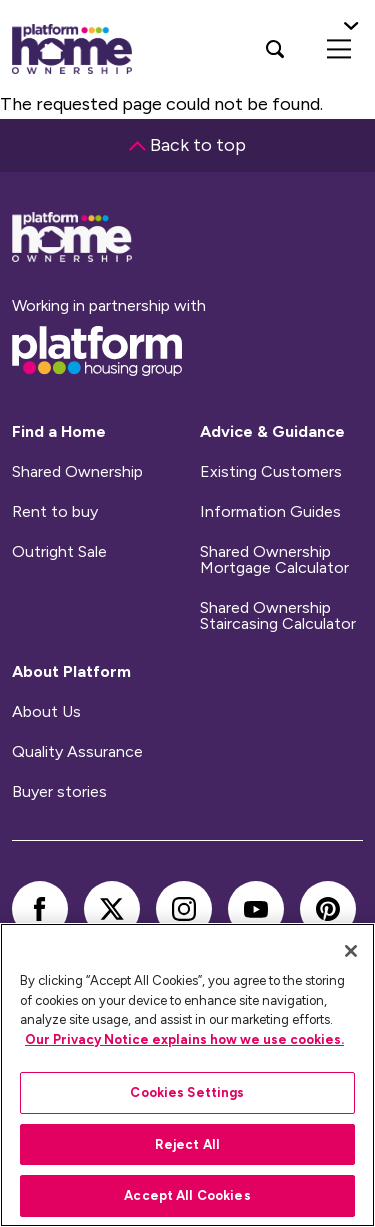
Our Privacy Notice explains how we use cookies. (184, 1039)
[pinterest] (328, 909)
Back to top (187, 145)
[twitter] (112, 909)
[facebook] (40, 909)
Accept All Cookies (187, 1195)
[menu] (339, 49)
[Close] (351, 951)
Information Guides (270, 512)
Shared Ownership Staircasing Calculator (278, 616)
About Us (46, 712)
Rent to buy (55, 512)
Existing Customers (271, 472)
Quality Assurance (77, 752)
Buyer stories (59, 792)
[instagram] (184, 909)
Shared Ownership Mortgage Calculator (274, 560)
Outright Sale (59, 552)
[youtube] (256, 909)
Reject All (187, 1144)
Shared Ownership (77, 472)
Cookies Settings (187, 1092)
